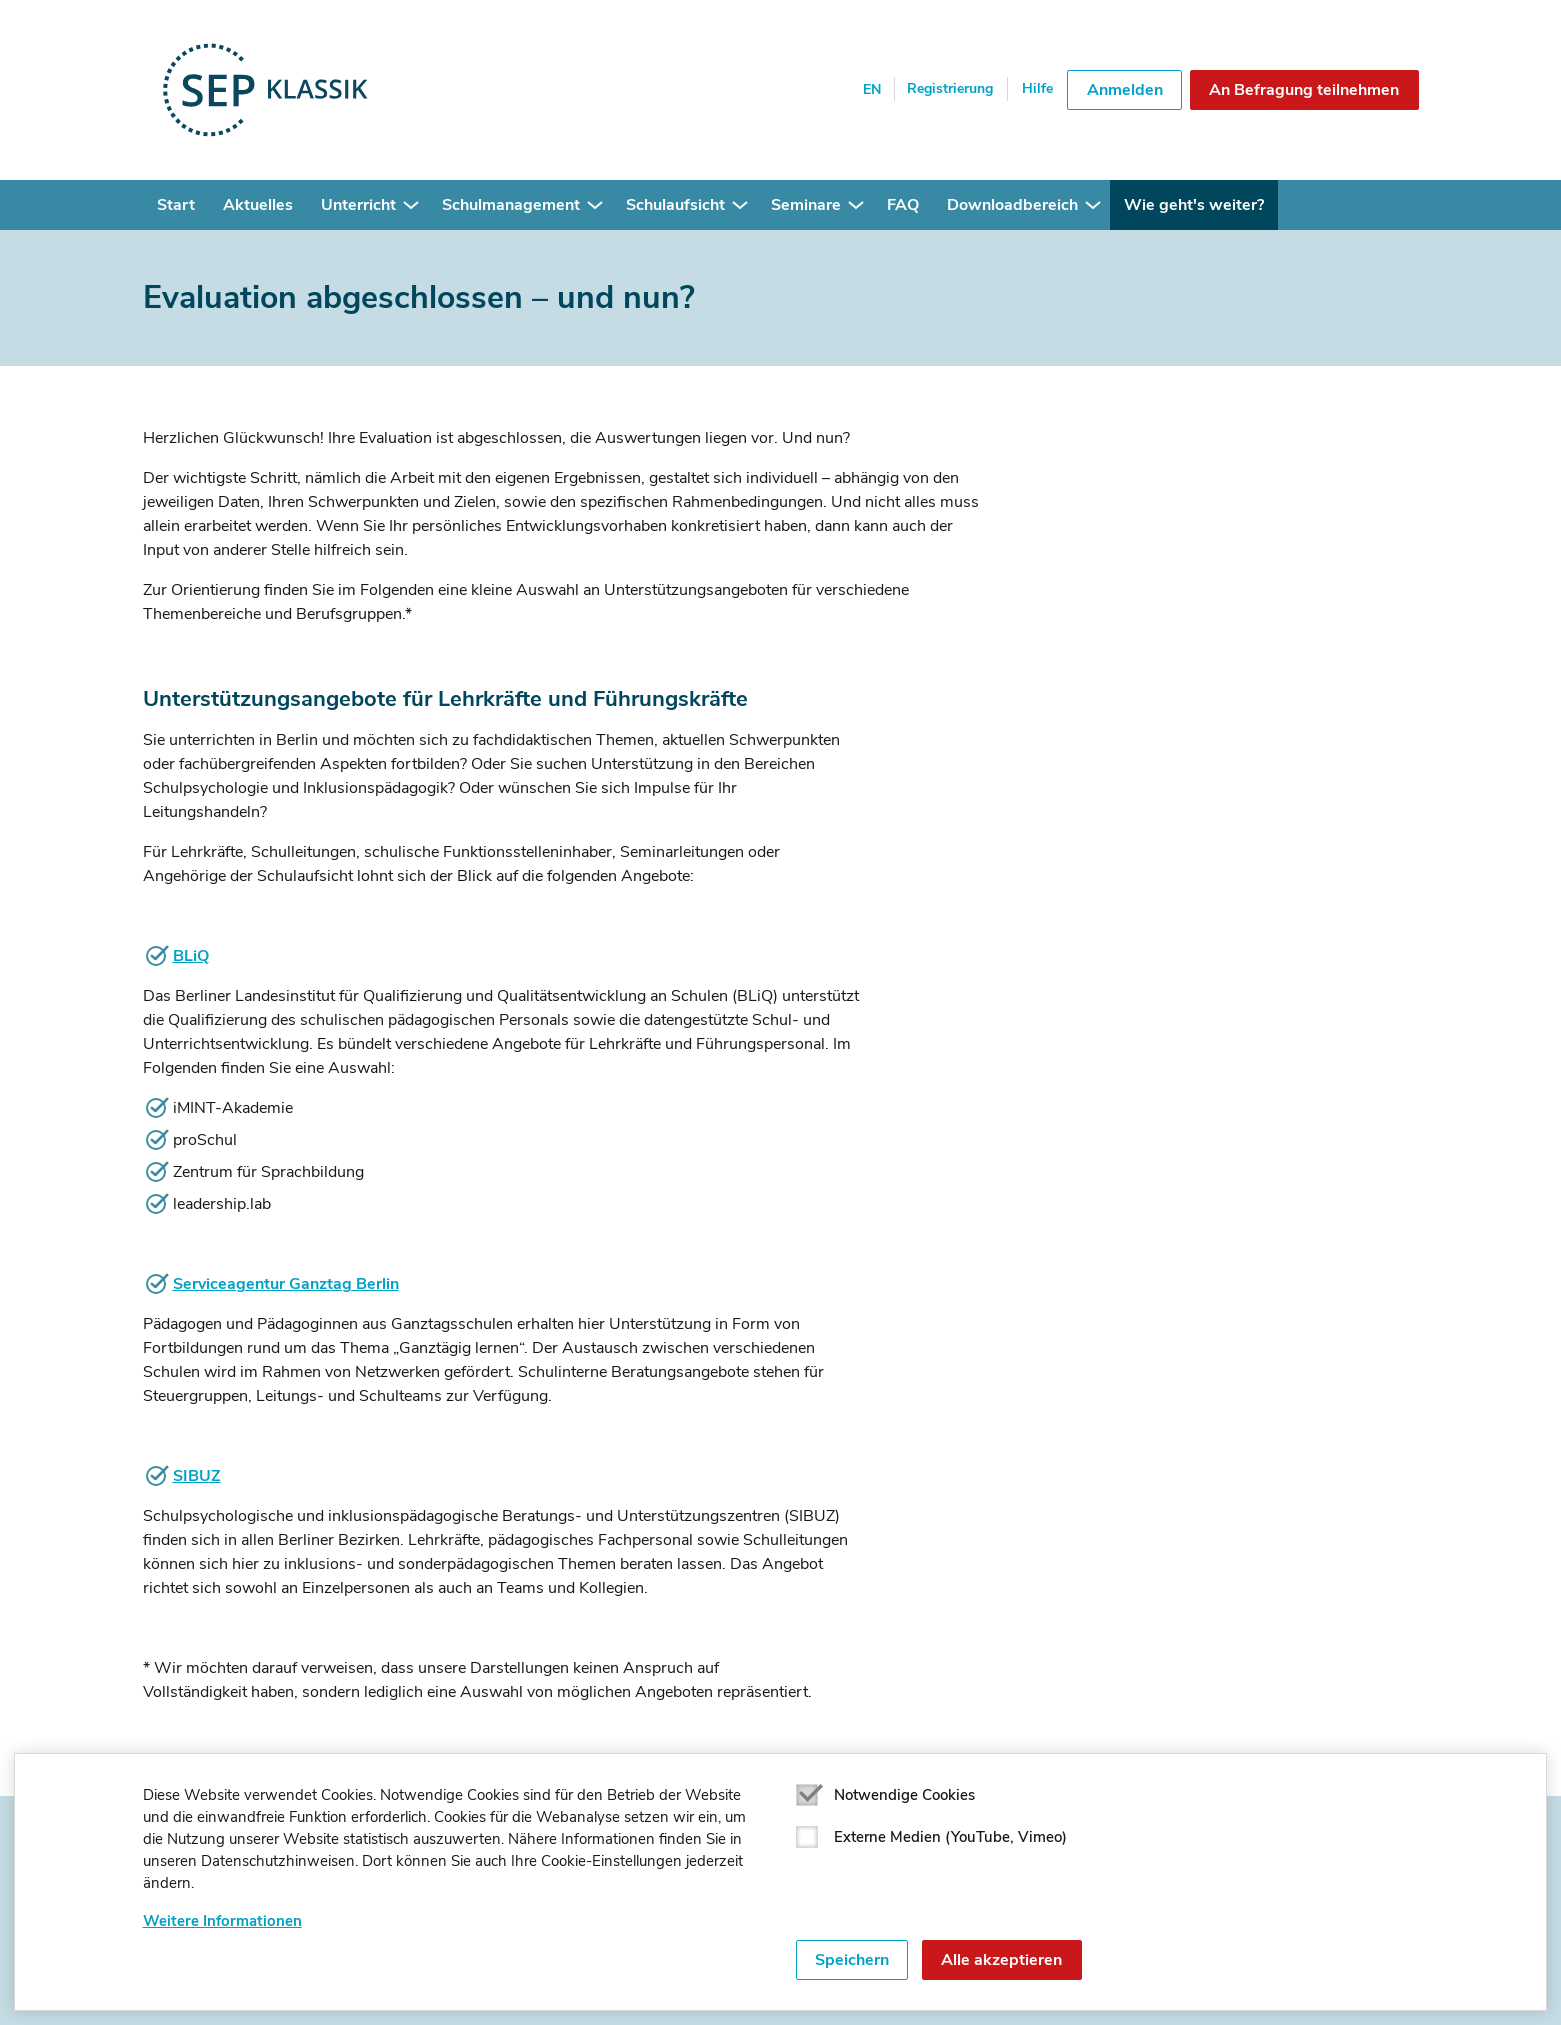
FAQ (903, 205)
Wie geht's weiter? (1194, 205)
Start (176, 205)
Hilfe (1037, 88)
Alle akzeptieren (1001, 1960)
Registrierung (950, 88)
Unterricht (358, 205)
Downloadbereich (1012, 205)
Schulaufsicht (675, 205)
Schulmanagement (511, 205)
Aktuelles (258, 205)
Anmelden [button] (1125, 90)
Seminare (806, 205)
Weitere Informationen (222, 1921)
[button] (411, 205)
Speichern (852, 1960)
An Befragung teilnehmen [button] (1304, 90)
